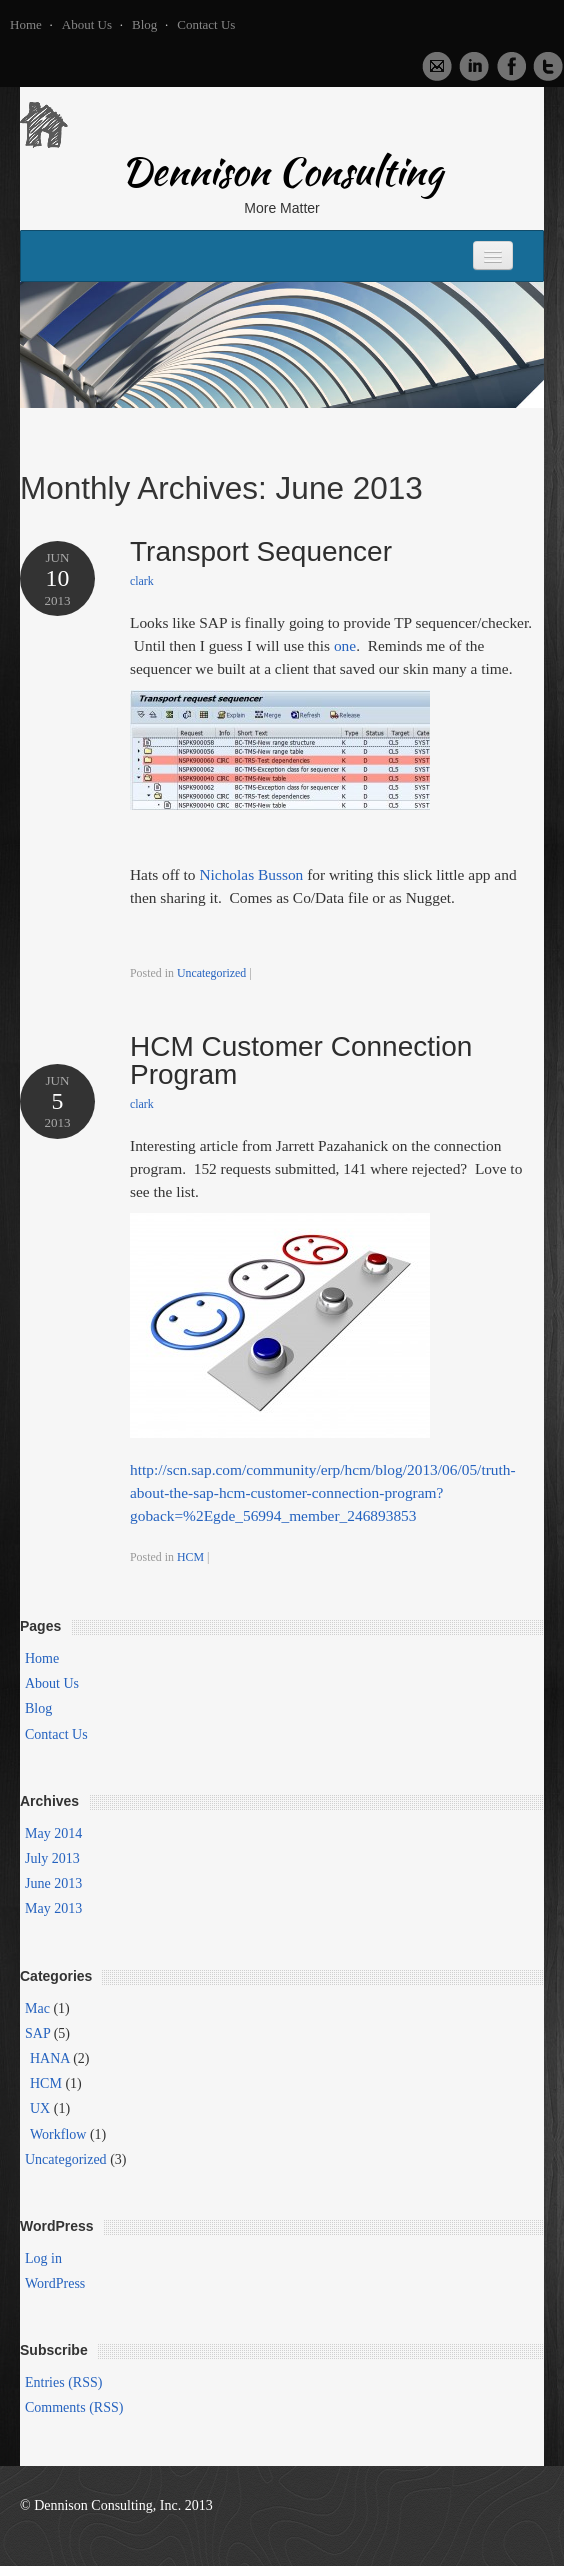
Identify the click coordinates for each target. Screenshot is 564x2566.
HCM (190, 1557)
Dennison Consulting (282, 176)
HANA (50, 2058)
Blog (144, 24)
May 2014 (53, 1833)
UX (40, 2108)
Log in (43, 2258)
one (345, 645)
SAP (37, 2033)
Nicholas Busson (251, 874)
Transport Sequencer (261, 551)
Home (26, 24)
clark (142, 581)
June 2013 (53, 1883)
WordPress (55, 2283)
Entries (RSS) (63, 2382)
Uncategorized (211, 973)
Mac (37, 2008)
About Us (87, 24)
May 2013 (53, 1908)
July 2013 (52, 1858)
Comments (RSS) (74, 2407)
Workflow (58, 2134)
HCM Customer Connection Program (301, 1060)
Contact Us (206, 24)
